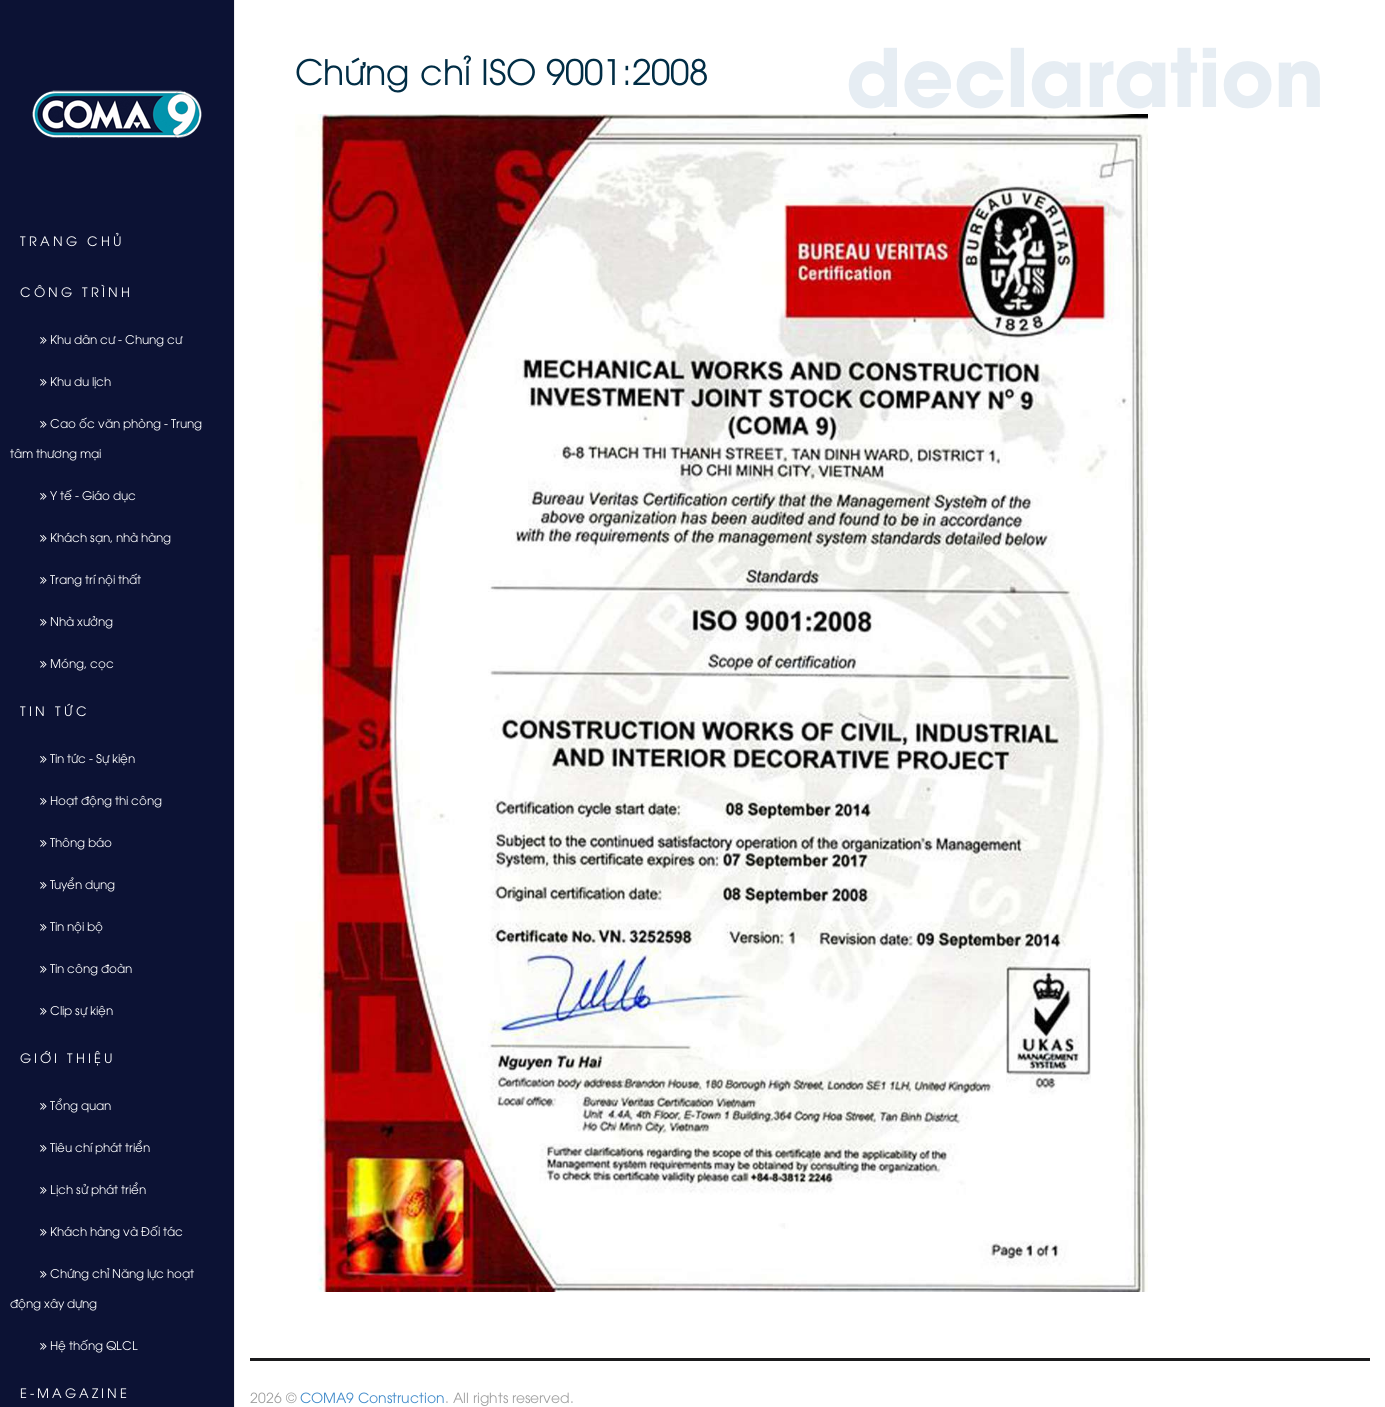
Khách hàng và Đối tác (104, 1230)
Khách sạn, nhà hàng (98, 536)
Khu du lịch (68, 380)
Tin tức (55, 710)
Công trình (76, 291)
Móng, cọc (69, 662)
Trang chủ (72, 240)
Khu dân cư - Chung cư (103, 338)
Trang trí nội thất (83, 578)
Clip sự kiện (69, 1009)
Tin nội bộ (64, 925)
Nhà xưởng (69, 620)
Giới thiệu (68, 1057)
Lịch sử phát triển (85, 1188)
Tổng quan (68, 1104)
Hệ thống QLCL (81, 1344)
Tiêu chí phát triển (87, 1146)
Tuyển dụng (70, 883)
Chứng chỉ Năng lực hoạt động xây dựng (102, 1287)
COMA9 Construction (372, 1396)
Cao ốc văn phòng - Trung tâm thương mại (106, 437)
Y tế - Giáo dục (80, 494)
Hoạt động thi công (93, 799)
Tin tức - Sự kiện (80, 757)
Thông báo (68, 841)
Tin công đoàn (78, 967)
